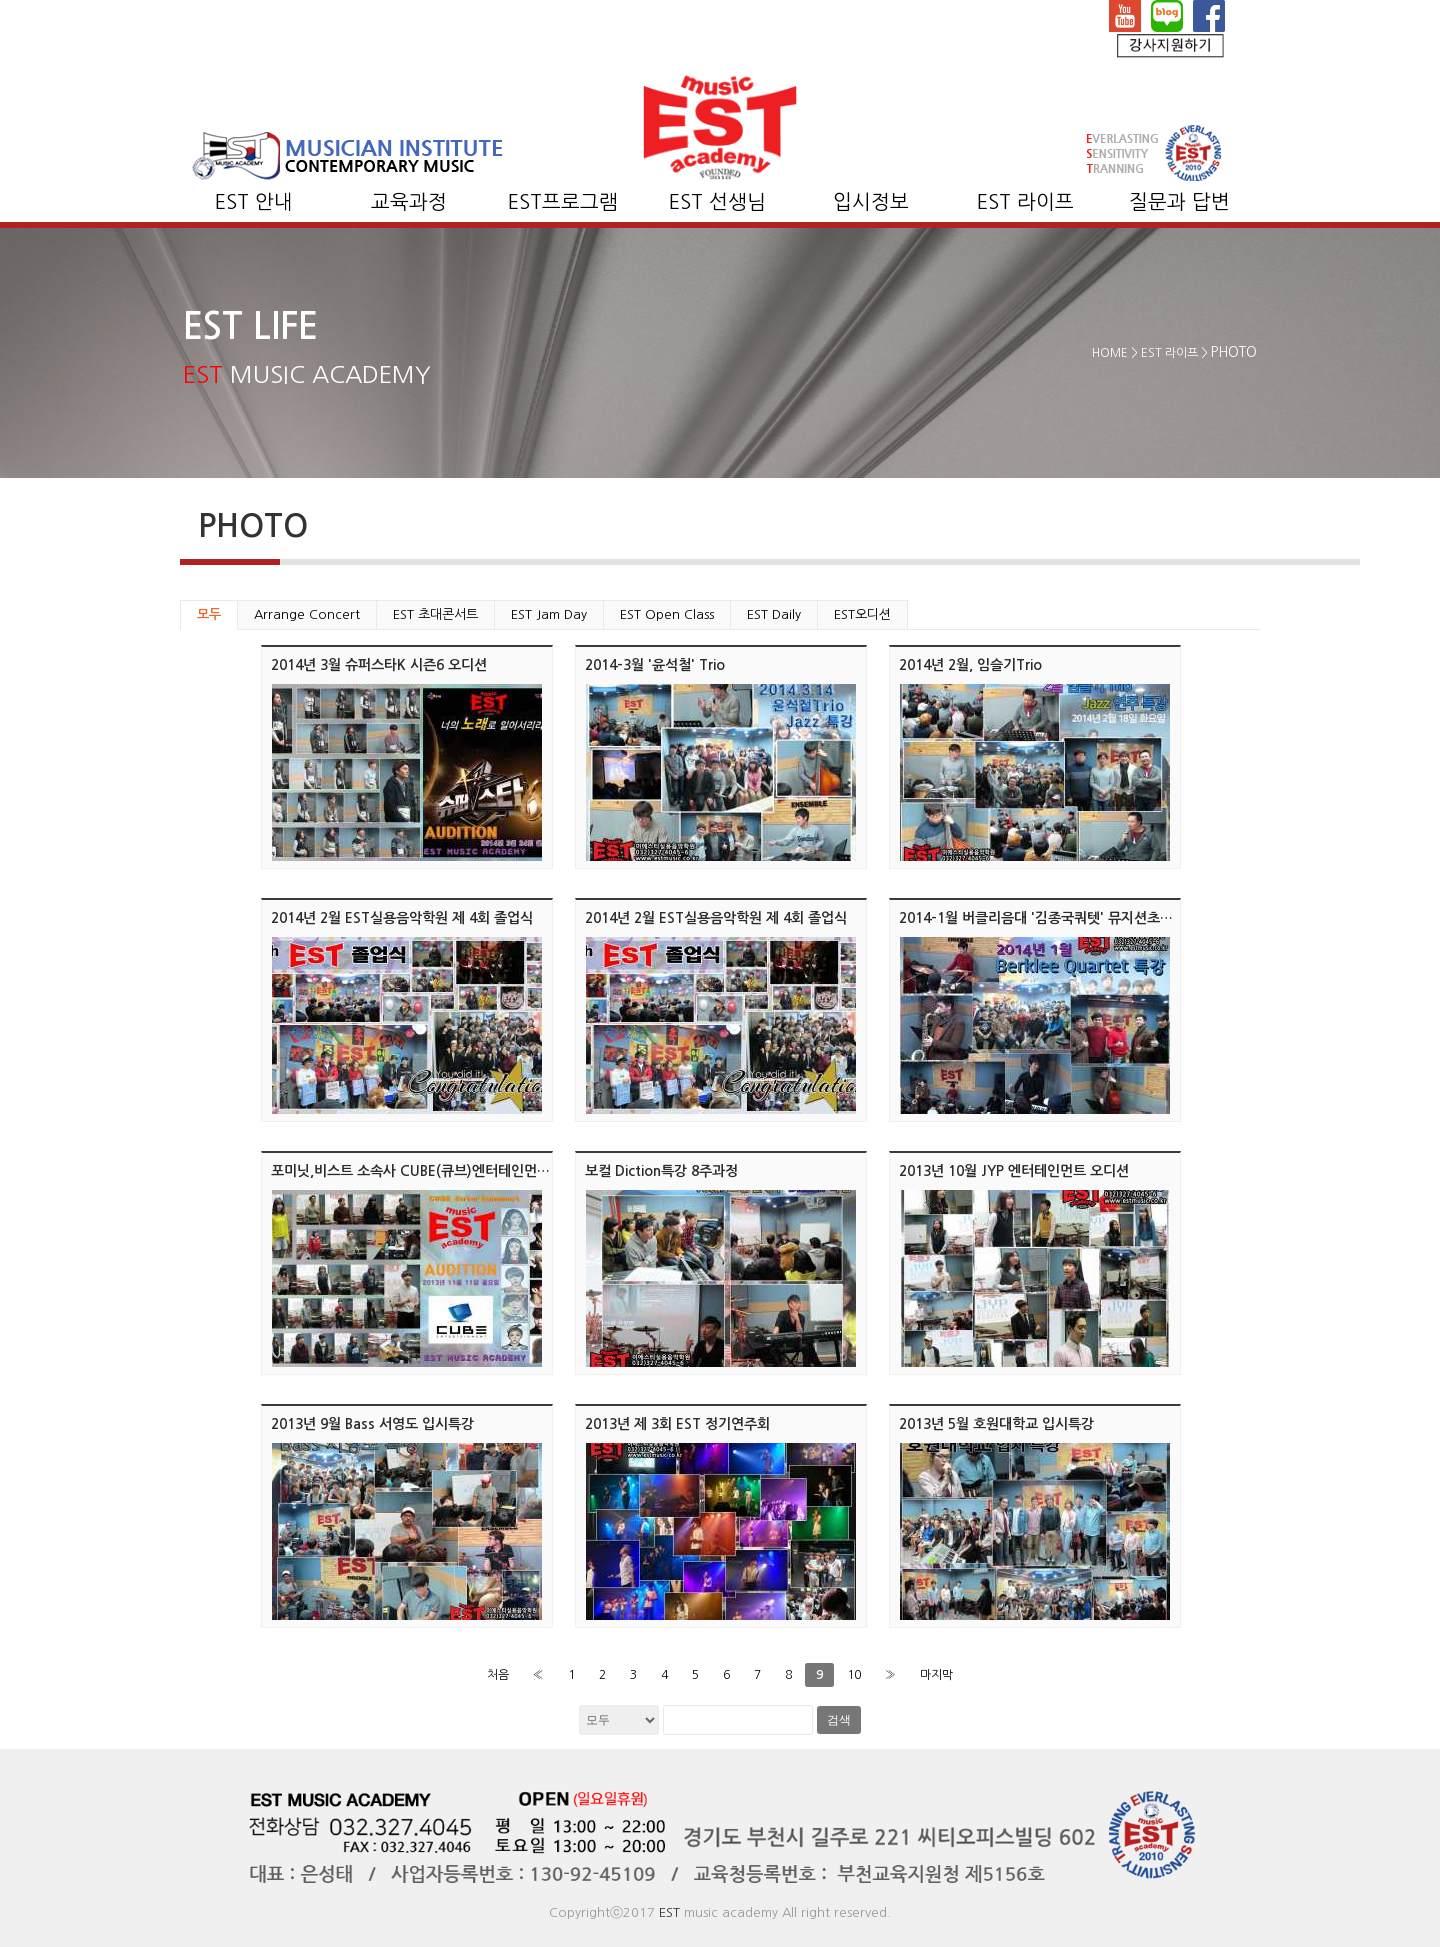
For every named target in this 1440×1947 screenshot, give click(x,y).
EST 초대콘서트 (435, 614)
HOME (1110, 353)
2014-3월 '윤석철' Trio (655, 665)
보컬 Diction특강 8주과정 (661, 1171)
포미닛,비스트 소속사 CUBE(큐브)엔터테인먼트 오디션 (432, 1171)
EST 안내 (254, 202)
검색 (839, 1720)
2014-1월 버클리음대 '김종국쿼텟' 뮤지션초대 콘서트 (1057, 918)
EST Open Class (667, 614)
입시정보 (871, 202)
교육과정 (409, 202)
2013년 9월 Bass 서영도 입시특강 (372, 1424)
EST (669, 1912)
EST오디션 (862, 614)
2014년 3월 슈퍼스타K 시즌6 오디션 (379, 665)
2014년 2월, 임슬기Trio (970, 665)
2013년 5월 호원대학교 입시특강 (996, 1424)
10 (854, 1675)
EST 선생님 (717, 202)
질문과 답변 (1179, 202)
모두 (209, 614)
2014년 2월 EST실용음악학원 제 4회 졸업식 (402, 918)
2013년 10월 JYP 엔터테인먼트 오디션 (1014, 1171)
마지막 (936, 1675)
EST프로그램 (563, 202)
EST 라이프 (1025, 202)
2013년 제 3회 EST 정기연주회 (677, 1424)
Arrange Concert (307, 614)
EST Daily (774, 614)
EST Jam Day (549, 614)
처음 (498, 1675)
